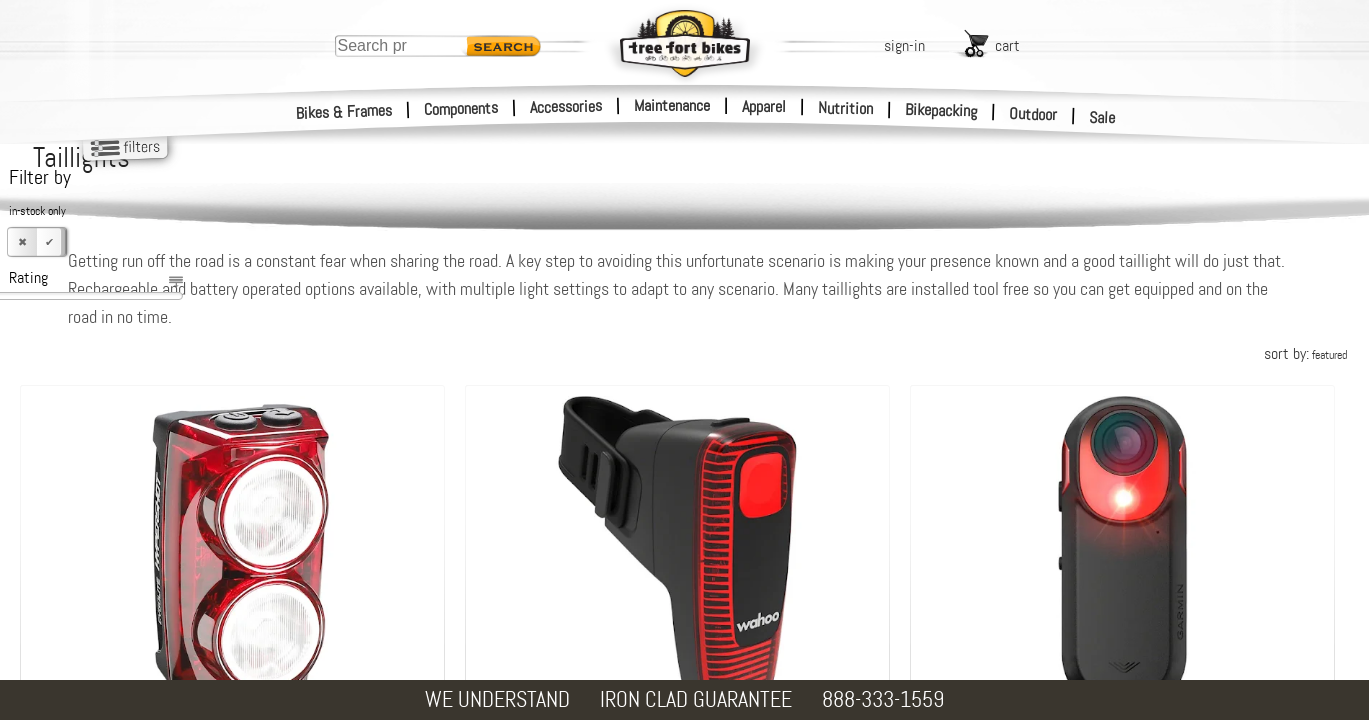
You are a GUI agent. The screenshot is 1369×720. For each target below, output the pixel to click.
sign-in (904, 45)
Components (461, 108)
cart (1007, 45)
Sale (1102, 118)
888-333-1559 (883, 699)
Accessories (566, 106)
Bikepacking (941, 110)
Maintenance (672, 105)
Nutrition (845, 108)
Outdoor (1033, 114)
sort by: (1305, 353)
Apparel (764, 106)
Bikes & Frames (344, 112)
